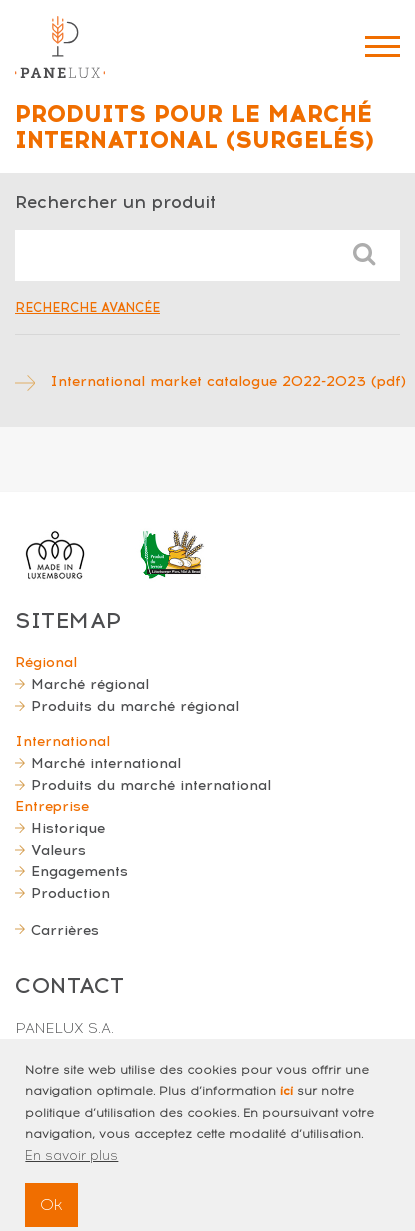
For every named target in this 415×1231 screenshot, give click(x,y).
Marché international (106, 763)
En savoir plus (71, 1169)
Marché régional (90, 684)
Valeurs (58, 850)
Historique (68, 828)
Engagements (79, 871)
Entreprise (52, 806)
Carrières (65, 930)
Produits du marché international (151, 785)
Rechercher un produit (115, 201)
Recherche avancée (87, 307)
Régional (46, 662)
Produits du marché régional (135, 706)
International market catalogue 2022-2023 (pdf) (228, 381)
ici (286, 1105)
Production (70, 893)
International (62, 741)
